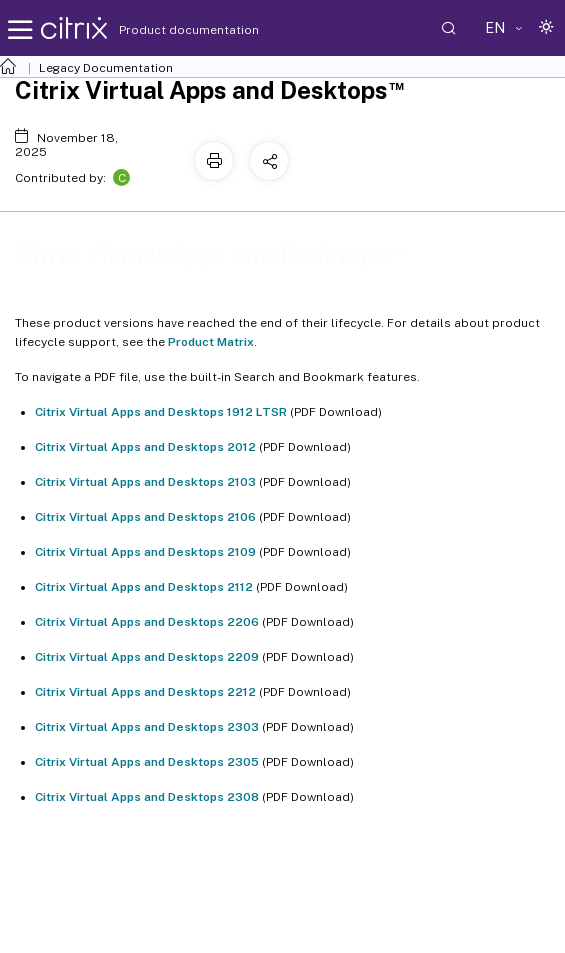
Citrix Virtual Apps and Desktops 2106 (145, 517)
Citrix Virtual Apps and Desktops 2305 (147, 762)
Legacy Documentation (106, 68)
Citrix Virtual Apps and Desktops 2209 (147, 657)
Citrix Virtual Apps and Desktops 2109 (145, 552)
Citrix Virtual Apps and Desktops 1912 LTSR (161, 412)
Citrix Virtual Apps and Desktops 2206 (147, 622)
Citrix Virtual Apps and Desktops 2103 (145, 482)
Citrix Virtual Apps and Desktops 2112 (144, 587)
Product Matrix (211, 342)
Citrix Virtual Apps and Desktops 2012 (145, 447)
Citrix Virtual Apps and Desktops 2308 (147, 797)
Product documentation (164, 30)
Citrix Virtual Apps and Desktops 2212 (145, 692)
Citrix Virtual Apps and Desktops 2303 (147, 727)
